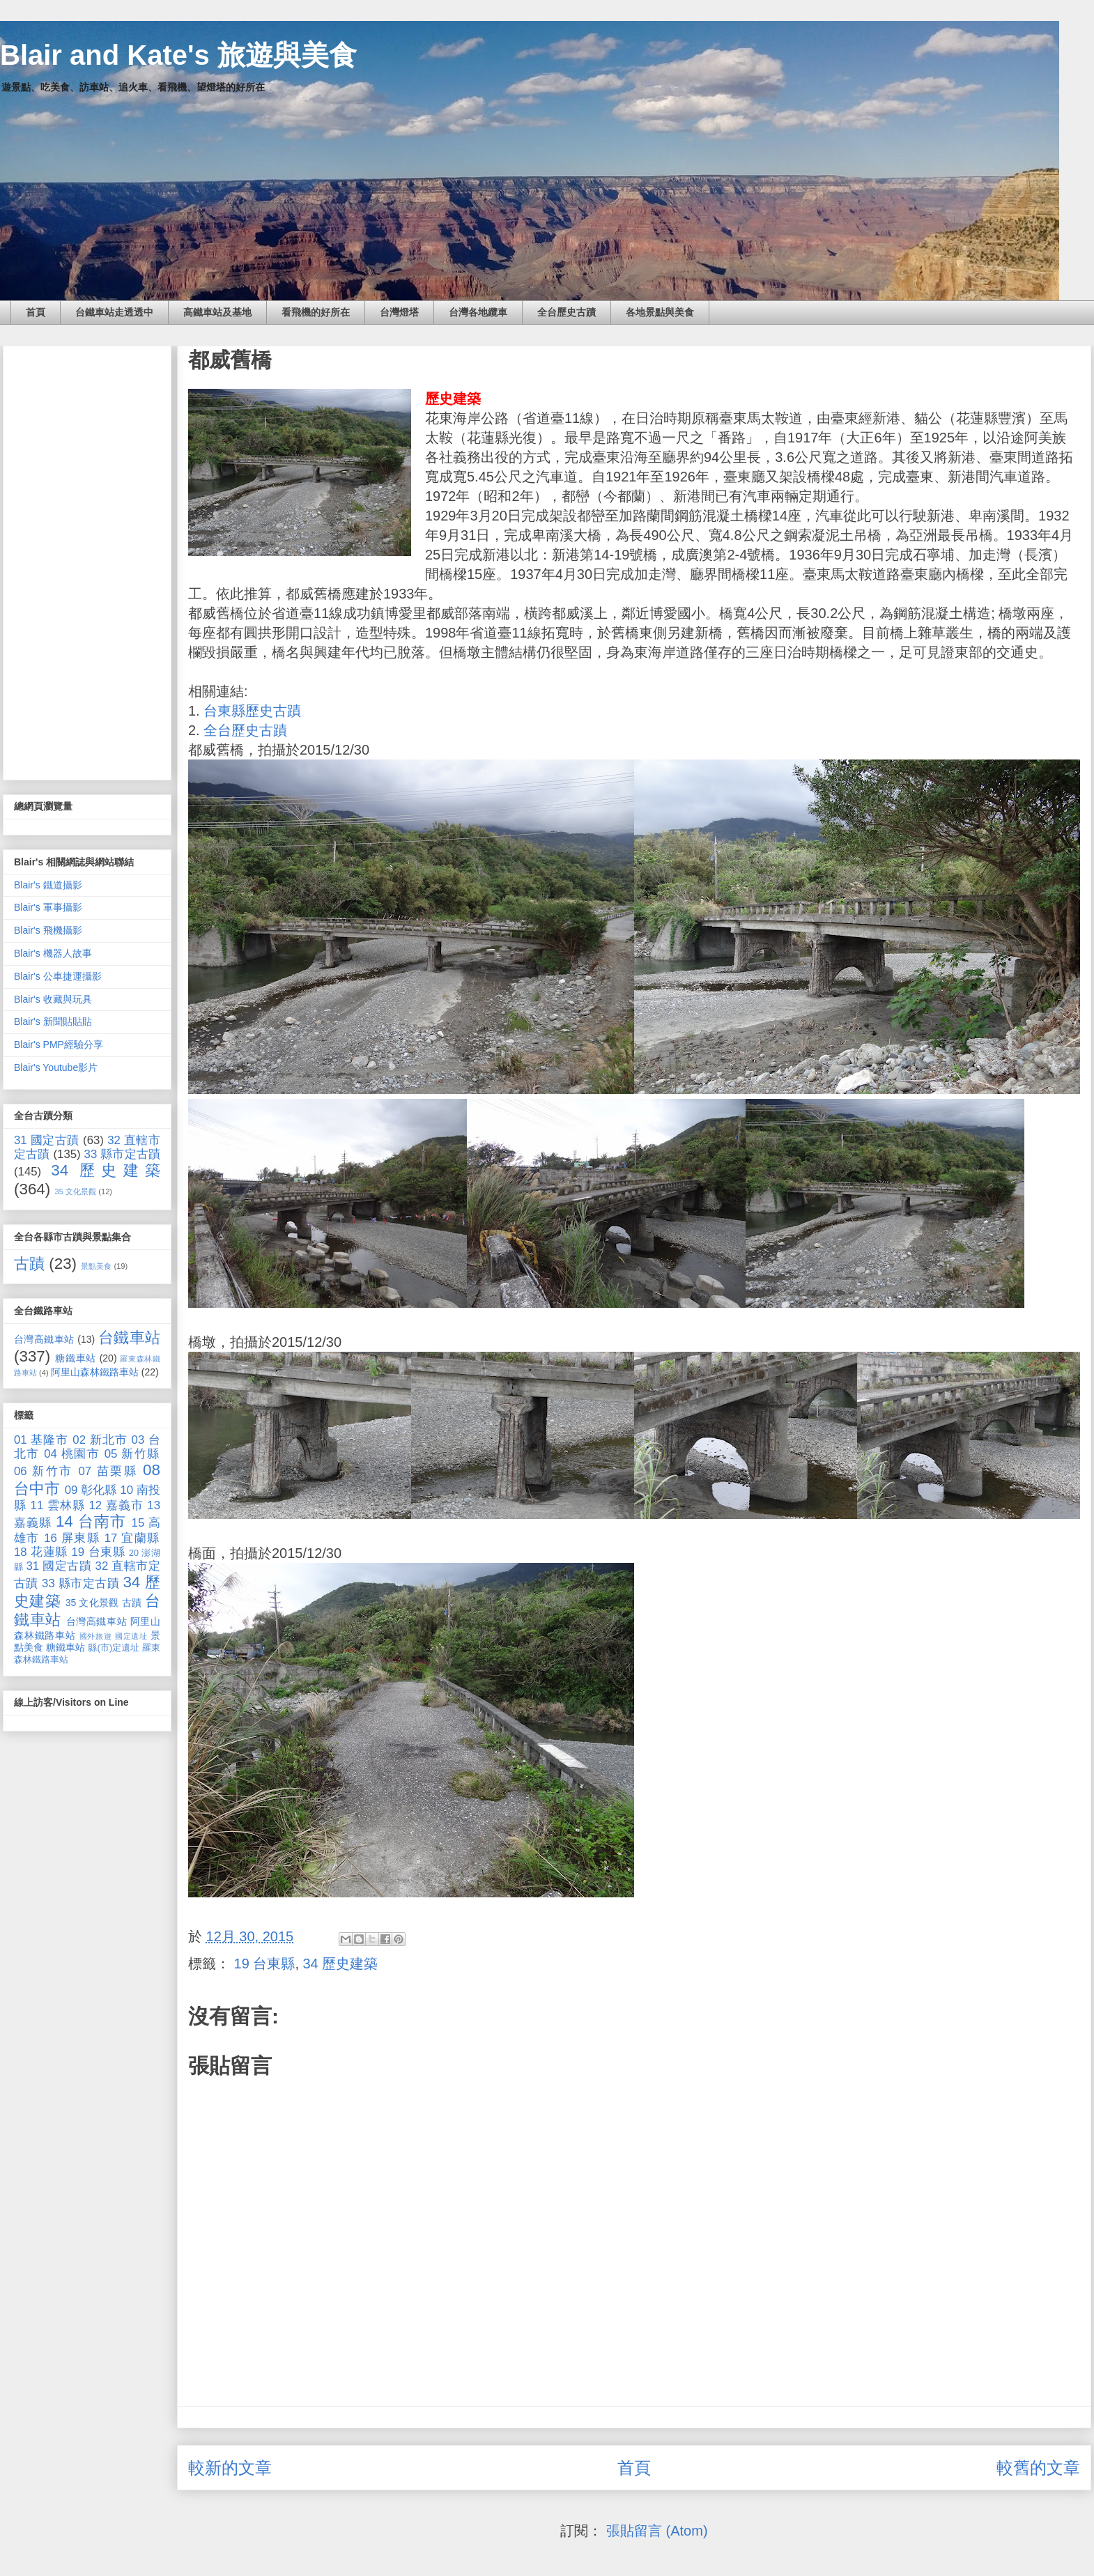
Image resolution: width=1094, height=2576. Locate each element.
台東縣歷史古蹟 (252, 710)
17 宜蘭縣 (132, 1538)
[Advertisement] (87, 560)
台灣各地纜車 (478, 312)
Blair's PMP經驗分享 (58, 1044)
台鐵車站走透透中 (114, 312)
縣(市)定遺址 (113, 1648)
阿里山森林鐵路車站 (95, 1372)
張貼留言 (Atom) (657, 2530)
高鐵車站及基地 (217, 312)
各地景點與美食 (660, 312)
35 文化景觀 (76, 1191)
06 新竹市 (43, 1471)
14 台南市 (91, 1521)
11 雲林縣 (58, 1505)
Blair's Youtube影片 (56, 1067)
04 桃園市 (72, 1453)
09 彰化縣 (91, 1490)
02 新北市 (100, 1440)
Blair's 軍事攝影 (48, 907)
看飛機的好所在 (316, 312)
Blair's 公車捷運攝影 (58, 976)
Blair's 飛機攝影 (48, 930)
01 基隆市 (41, 1440)
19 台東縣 (264, 1963)
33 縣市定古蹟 (122, 1154)
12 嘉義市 (115, 1505)
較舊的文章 (1038, 2467)
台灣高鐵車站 (44, 1339)
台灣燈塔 (399, 312)
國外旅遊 (95, 1636)
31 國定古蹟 (46, 1140)
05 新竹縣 (132, 1453)
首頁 (35, 312)
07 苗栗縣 (108, 1471)
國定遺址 (131, 1636)
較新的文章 (230, 2467)
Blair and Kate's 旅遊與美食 (178, 55)
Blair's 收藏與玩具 (53, 999)
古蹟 (29, 1263)
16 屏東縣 (72, 1538)
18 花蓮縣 (41, 1552)
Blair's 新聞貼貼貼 (53, 1021)
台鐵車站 (129, 1337)
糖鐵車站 (75, 1358)
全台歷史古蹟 (566, 312)
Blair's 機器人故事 (53, 953)
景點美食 (96, 1266)
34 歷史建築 (340, 1963)
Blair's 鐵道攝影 (48, 884)
